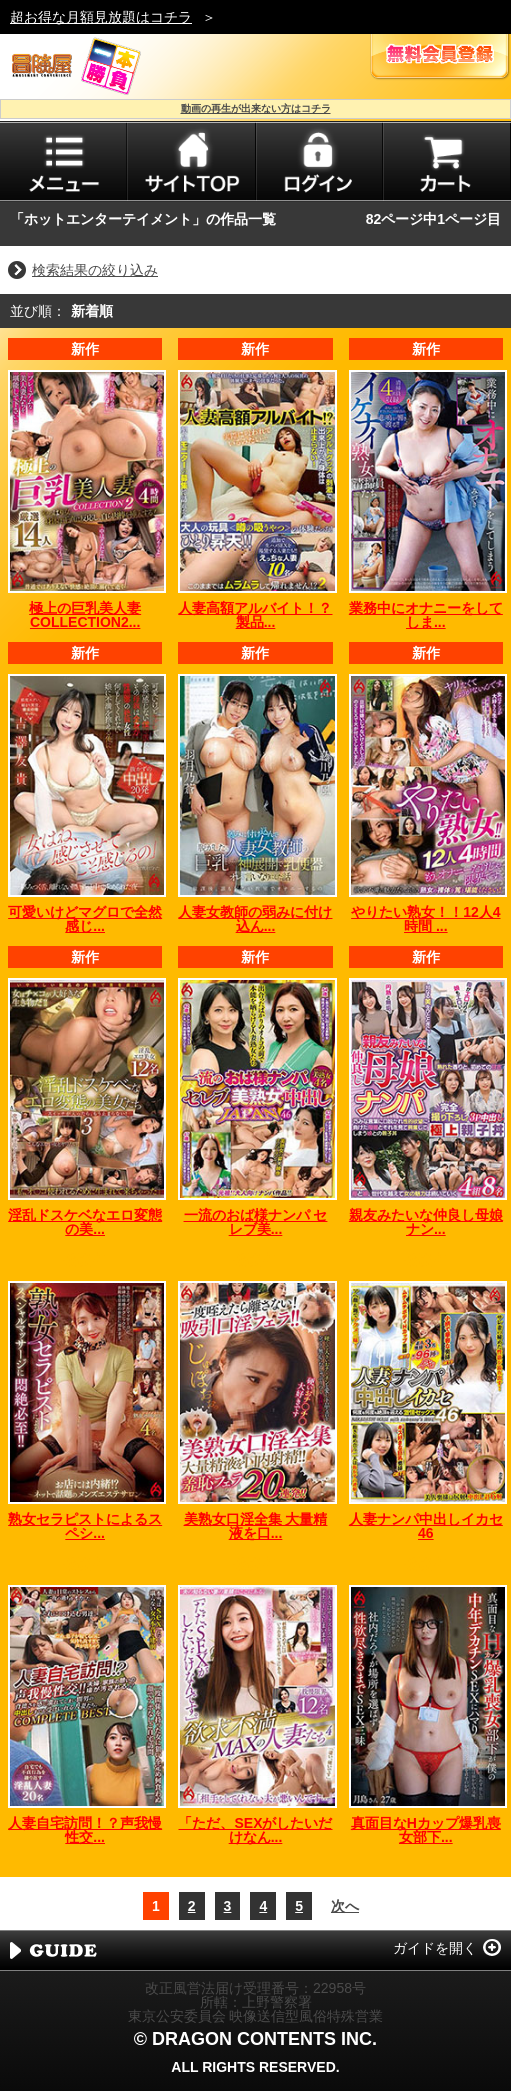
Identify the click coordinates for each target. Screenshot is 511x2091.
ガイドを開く (435, 1948)
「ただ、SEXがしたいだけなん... (255, 1830)
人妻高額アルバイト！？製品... (255, 615)
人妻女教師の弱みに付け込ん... (255, 919)
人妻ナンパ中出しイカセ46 (426, 1526)
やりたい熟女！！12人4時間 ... (425, 919)
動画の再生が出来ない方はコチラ (256, 108)
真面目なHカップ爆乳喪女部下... (426, 1830)
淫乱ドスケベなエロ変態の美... (85, 1222)
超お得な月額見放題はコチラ (101, 17)
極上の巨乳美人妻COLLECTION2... (85, 615)
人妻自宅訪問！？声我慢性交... (85, 1830)
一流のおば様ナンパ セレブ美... (256, 1222)
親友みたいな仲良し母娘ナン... (426, 1222)
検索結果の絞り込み (95, 270)
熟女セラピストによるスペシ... (85, 1526)
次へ (345, 1906)
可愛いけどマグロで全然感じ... (85, 919)
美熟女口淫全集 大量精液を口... (256, 1526)
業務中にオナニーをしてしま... (426, 615)
